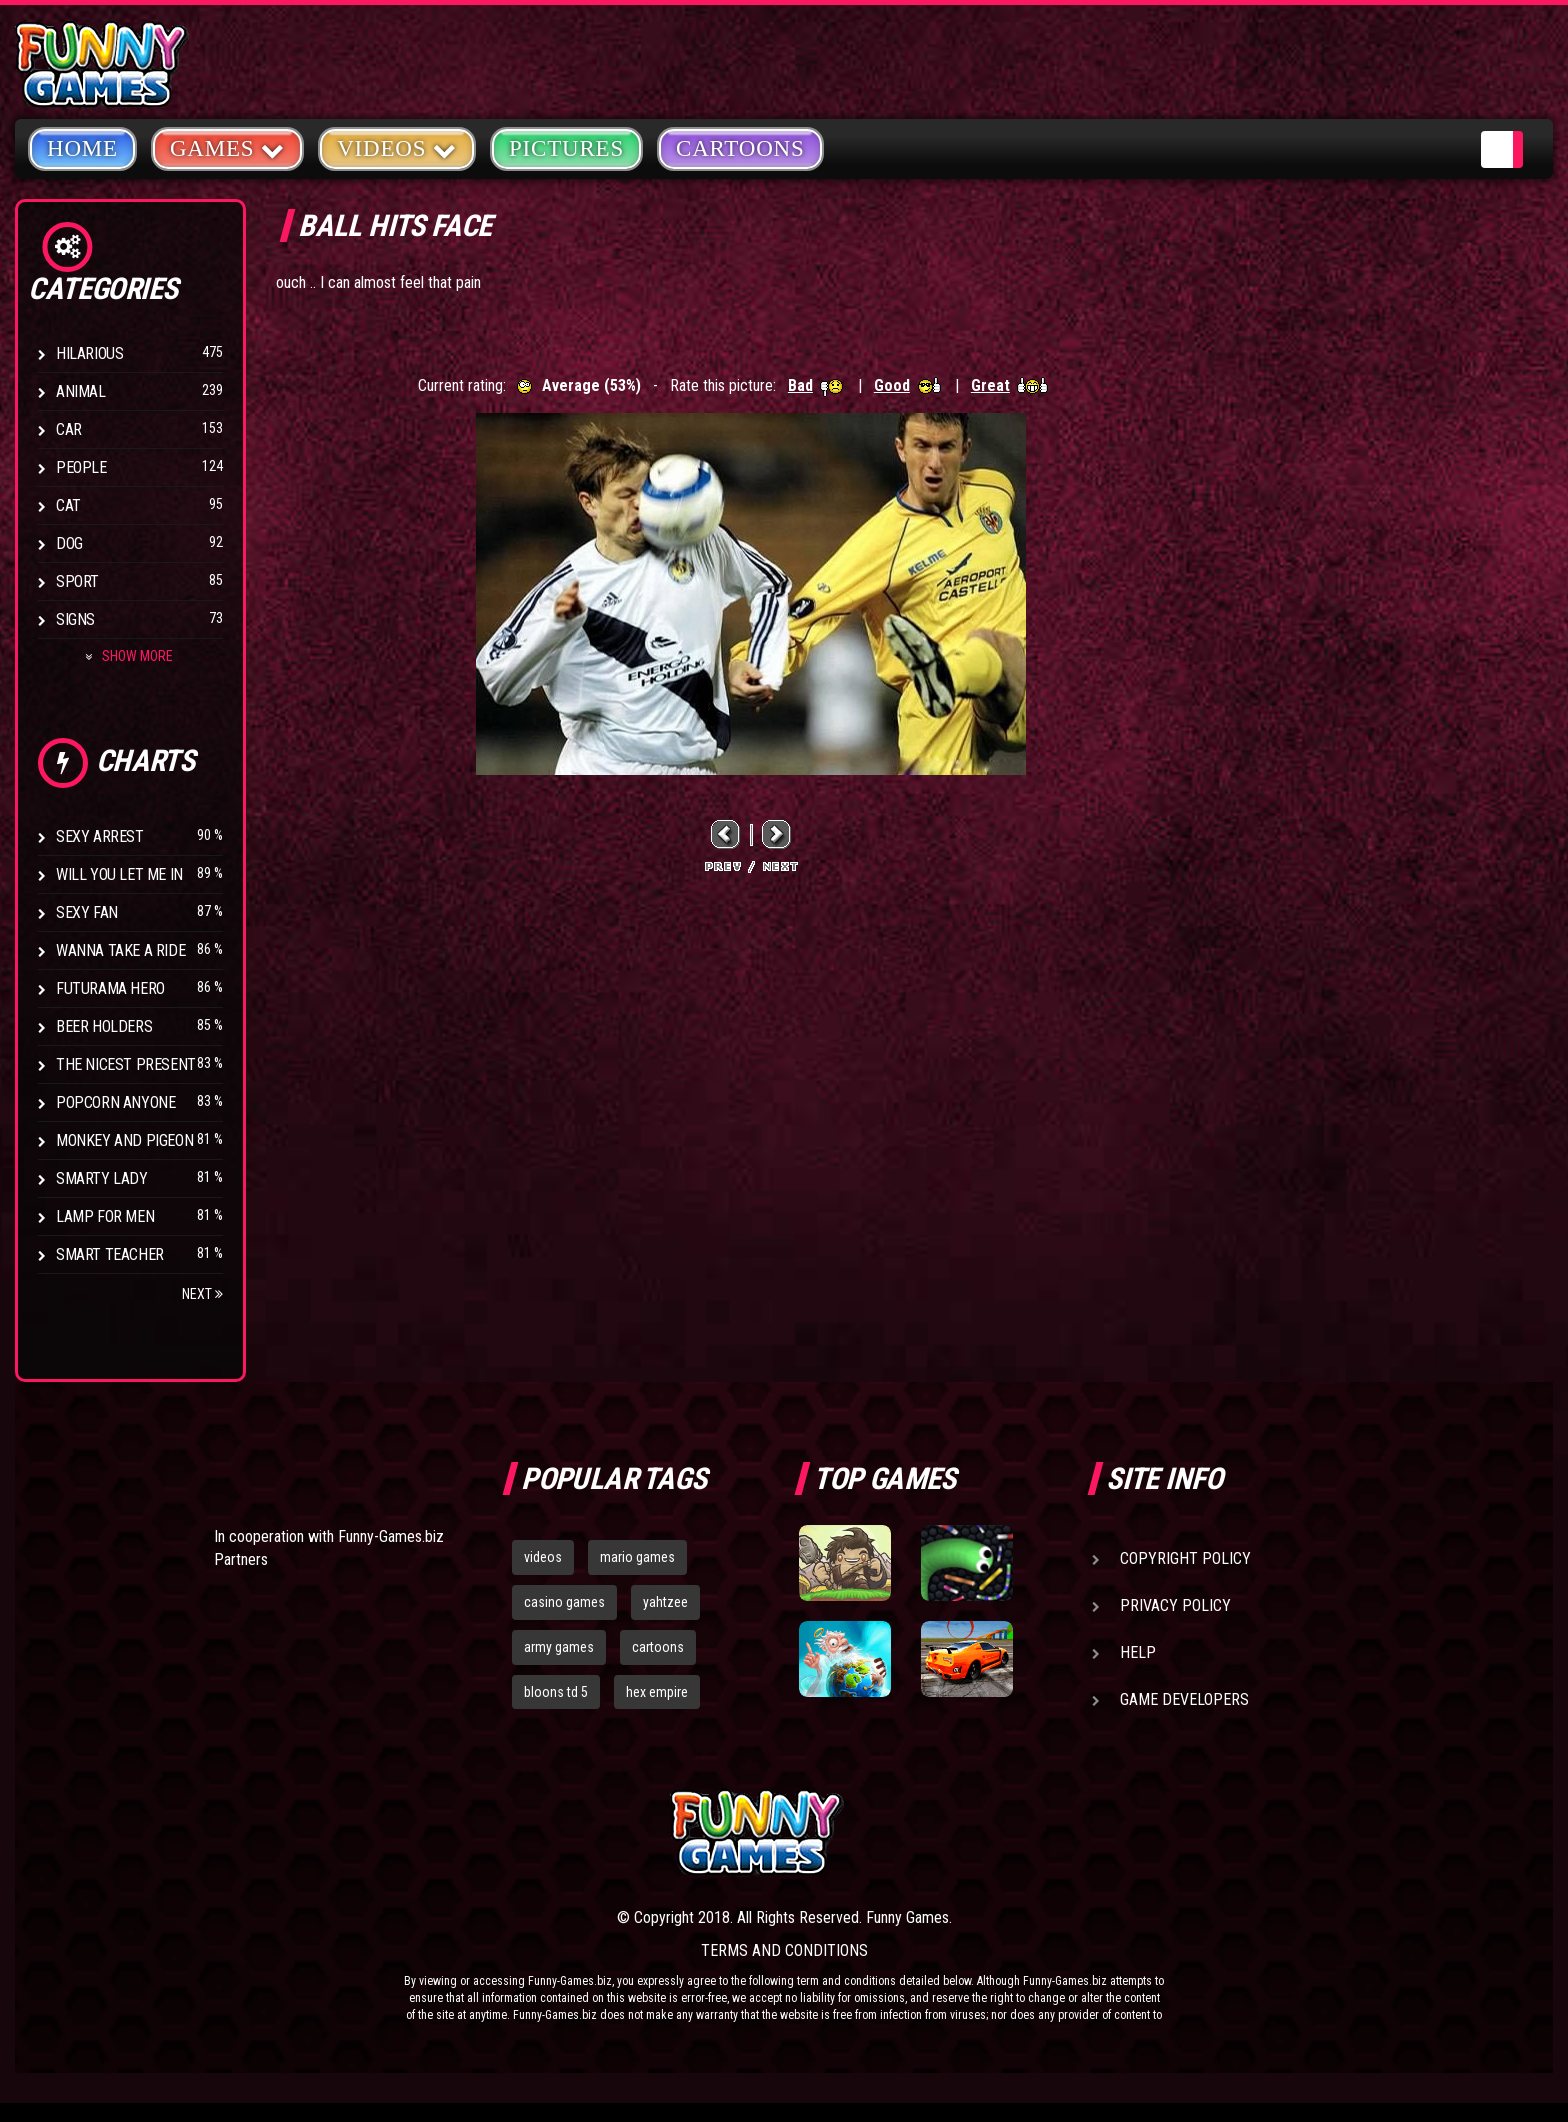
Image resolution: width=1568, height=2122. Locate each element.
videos (543, 1557)
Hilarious (89, 353)
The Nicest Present (126, 1064)
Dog (69, 543)
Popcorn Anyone (115, 1102)
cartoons (658, 1647)
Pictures (566, 148)
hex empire (657, 1692)
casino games (564, 1602)
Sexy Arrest (100, 836)
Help (1138, 1652)
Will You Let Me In (119, 874)
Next (202, 1294)
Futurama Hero (110, 988)
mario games (637, 1557)
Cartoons (740, 148)
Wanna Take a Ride (120, 950)
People (81, 467)
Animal (81, 391)
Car (69, 429)
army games (559, 1647)
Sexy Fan (87, 912)
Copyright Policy (1185, 1558)
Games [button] (227, 147)
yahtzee (665, 1602)
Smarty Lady (102, 1178)
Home (82, 148)
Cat (68, 505)
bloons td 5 (556, 1692)
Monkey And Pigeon (124, 1140)
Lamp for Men (105, 1216)
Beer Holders (104, 1026)
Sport (77, 581)
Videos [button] (397, 147)
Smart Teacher (110, 1254)
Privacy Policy (1175, 1605)
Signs (75, 619)
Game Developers (1184, 1699)
